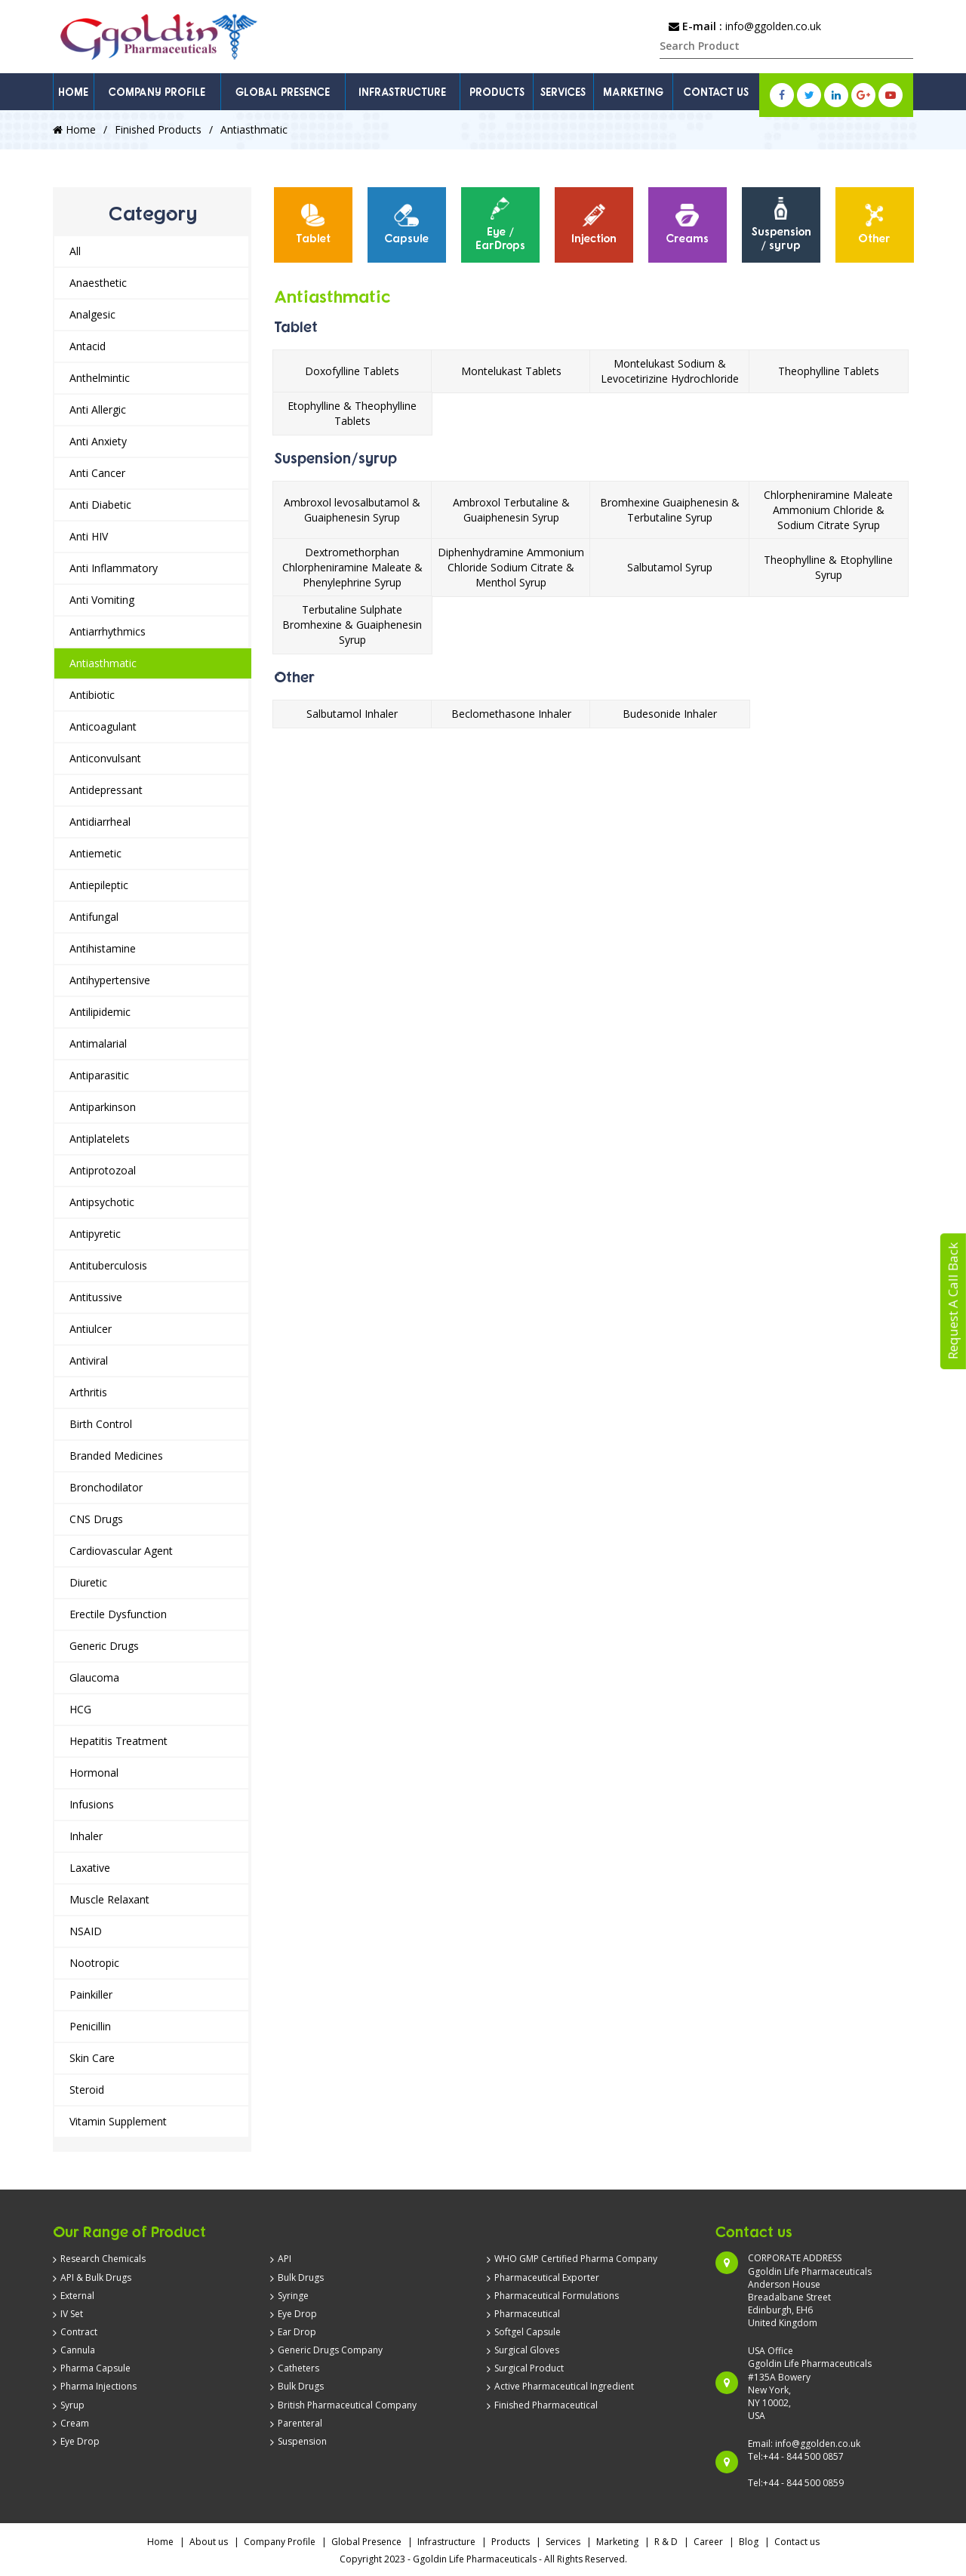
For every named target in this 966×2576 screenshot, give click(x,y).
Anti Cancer (97, 473)
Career (708, 2541)
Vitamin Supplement (118, 2121)
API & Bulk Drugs (95, 2277)
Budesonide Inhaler (670, 713)
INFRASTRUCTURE (402, 91)
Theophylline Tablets (828, 371)
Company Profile (279, 2541)
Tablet (313, 224)
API (284, 2258)
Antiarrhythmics (107, 631)
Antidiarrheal (100, 821)
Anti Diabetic (100, 504)
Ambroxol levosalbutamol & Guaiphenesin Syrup (352, 510)
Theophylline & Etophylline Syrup (828, 567)
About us (208, 2541)
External (77, 2295)
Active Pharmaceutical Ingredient (564, 2386)
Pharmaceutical (527, 2313)
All (75, 251)
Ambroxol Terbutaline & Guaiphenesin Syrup (511, 510)
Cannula (77, 2350)
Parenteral (300, 2423)
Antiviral (88, 1360)
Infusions (91, 1804)
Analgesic (92, 314)
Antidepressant (106, 790)
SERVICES (563, 91)
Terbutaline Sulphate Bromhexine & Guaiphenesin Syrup (352, 624)
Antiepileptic (98, 885)
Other (874, 224)
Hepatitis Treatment (118, 1741)
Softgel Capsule (527, 2331)
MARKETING (633, 91)
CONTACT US (716, 91)
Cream (74, 2423)
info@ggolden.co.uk (773, 26)
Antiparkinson (102, 1107)
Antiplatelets (99, 1138)
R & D (666, 2541)
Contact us (797, 2541)
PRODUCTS (497, 91)
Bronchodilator (106, 1487)
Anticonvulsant (105, 758)
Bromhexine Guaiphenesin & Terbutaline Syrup (670, 510)
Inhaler (86, 1836)
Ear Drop (297, 2331)
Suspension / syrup (781, 224)
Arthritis (88, 1392)
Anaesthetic (98, 282)
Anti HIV (88, 536)
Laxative (89, 1867)
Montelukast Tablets (511, 371)
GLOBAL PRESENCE (282, 91)
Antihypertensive (109, 980)
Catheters (298, 2368)
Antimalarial (98, 1043)
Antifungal (93, 916)
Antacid (87, 346)
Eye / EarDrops (500, 224)
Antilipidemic (100, 1012)
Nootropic (94, 1963)
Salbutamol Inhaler (352, 713)
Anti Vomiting (101, 599)
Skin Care (92, 2058)
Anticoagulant (103, 726)
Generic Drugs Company (330, 2350)
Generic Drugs (104, 1646)
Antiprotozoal (102, 1170)
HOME (73, 91)
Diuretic (88, 1582)
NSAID (85, 1931)
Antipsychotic (101, 1202)
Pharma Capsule (95, 2368)
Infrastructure (446, 2541)
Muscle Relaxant (109, 1899)
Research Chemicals (103, 2258)
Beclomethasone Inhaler (511, 713)
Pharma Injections (98, 2386)
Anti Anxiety (98, 441)
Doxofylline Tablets (352, 371)
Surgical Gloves (526, 2350)
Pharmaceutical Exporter (546, 2277)
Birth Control (100, 1424)
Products (510, 2541)
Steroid (86, 2089)
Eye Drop (80, 2441)
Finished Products (158, 129)
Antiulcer (90, 1329)
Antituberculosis (108, 1265)
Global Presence (366, 2541)
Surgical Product (529, 2368)
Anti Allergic (97, 409)
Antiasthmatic (103, 663)
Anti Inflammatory (113, 568)
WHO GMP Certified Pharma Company (575, 2258)
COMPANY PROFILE (157, 91)
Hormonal (93, 1772)
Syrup (72, 2405)
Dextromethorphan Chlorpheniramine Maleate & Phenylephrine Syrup (352, 567)
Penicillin (90, 2026)
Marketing (617, 2541)
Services (563, 2541)
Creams (687, 224)
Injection (594, 224)
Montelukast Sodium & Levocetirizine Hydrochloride (670, 371)
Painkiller (90, 1994)
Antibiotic (92, 695)
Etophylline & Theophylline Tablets (352, 413)
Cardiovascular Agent (121, 1550)
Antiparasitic (99, 1075)
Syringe (293, 2295)
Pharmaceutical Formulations (556, 2295)
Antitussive (95, 1297)
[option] (313, 225)
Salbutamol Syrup (669, 567)
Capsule (406, 224)
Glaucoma (94, 1677)
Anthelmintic (99, 378)
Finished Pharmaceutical (546, 2405)
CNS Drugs (96, 1519)
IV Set (71, 2313)
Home (74, 129)
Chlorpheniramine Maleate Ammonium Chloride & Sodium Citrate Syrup (828, 510)
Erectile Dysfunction (118, 1614)
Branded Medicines (116, 1455)
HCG (80, 1709)
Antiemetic (95, 853)
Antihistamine (102, 948)
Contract (78, 2331)
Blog (748, 2541)
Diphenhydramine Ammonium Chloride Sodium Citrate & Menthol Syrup (511, 567)
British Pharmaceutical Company (347, 2405)
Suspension (302, 2441)
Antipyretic (95, 1233)
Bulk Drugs (301, 2277)
